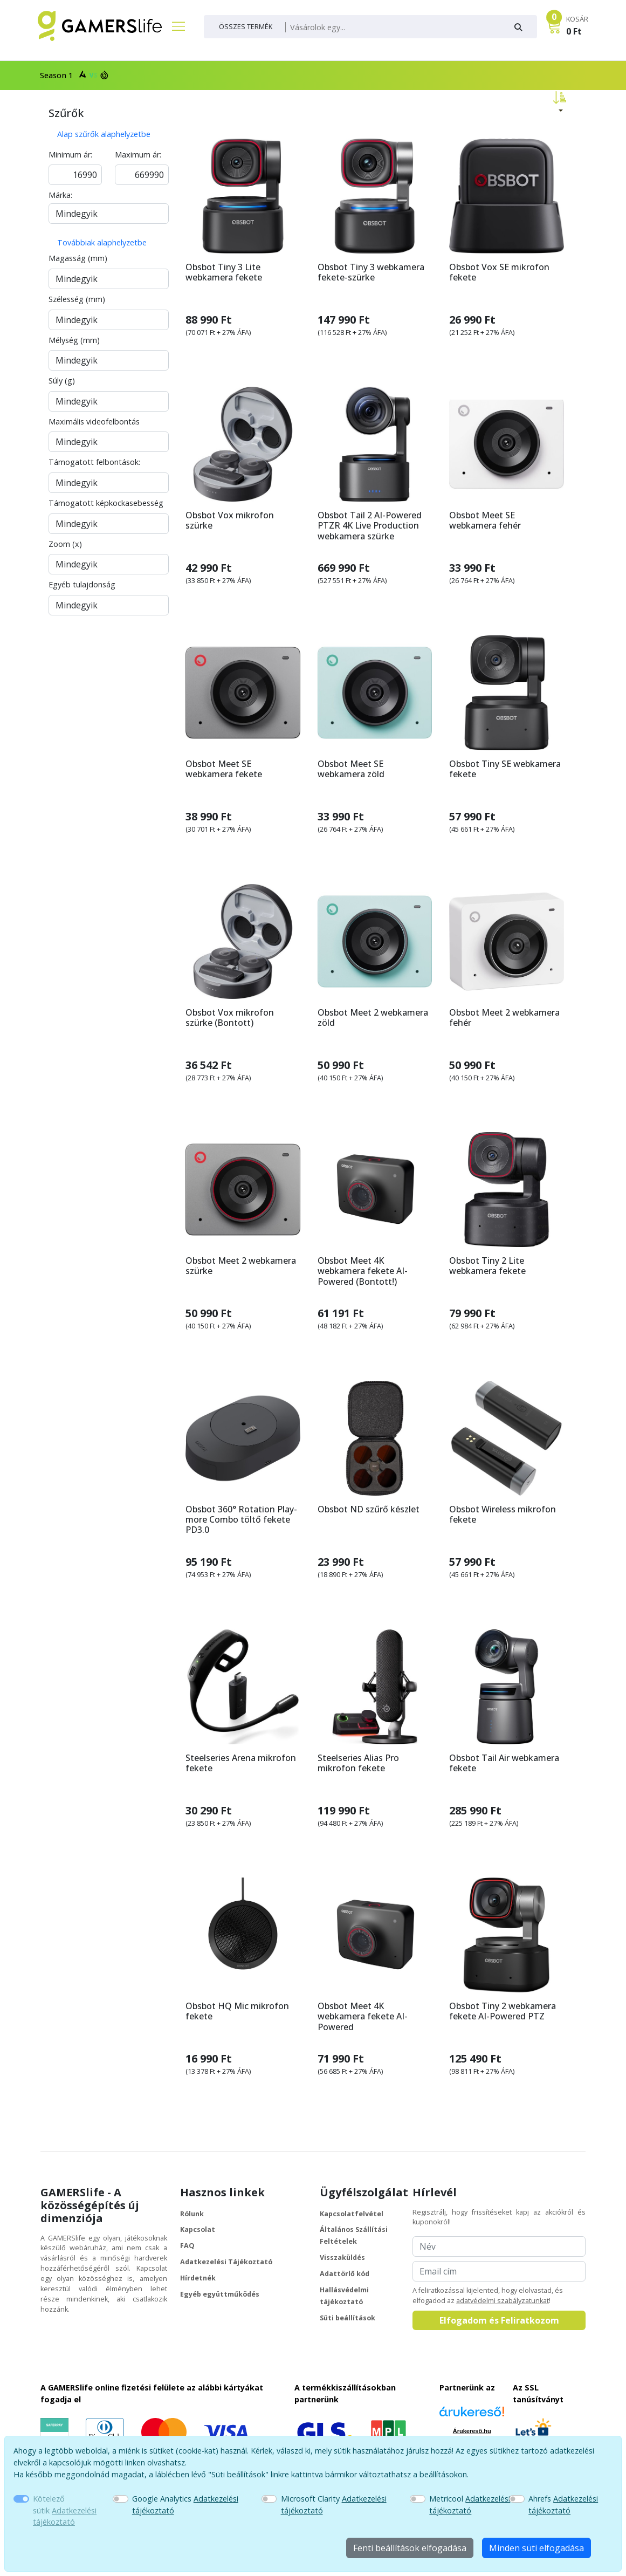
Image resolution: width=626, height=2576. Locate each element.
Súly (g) (62, 380)
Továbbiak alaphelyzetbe (102, 242)
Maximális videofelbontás (94, 421)
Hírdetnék (198, 2278)
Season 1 (73, 74)
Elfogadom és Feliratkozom (499, 2320)
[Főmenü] (174, 26)
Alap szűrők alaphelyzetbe (103, 134)
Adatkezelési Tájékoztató (226, 2261)
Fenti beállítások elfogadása (409, 2548)
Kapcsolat (197, 2229)
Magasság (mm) (78, 258)
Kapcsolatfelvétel (351, 2213)
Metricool (469, 2504)
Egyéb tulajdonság (82, 584)
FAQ (187, 2245)
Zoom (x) (65, 544)
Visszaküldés (342, 2257)
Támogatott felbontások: (94, 462)
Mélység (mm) (74, 340)
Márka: (60, 195)
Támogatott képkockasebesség (106, 503)
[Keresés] (394, 27)
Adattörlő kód (344, 2273)
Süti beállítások (347, 2317)
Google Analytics (185, 2504)
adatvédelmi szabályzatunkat (502, 2300)
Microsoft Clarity (334, 2504)
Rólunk (192, 2213)
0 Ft (574, 31)
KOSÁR (577, 19)
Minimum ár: (70, 154)
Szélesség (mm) (77, 299)
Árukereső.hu (472, 2431)
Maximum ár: (138, 154)
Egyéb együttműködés (219, 2294)
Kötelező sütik (65, 2510)
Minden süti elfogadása (536, 2548)
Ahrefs (563, 2504)
